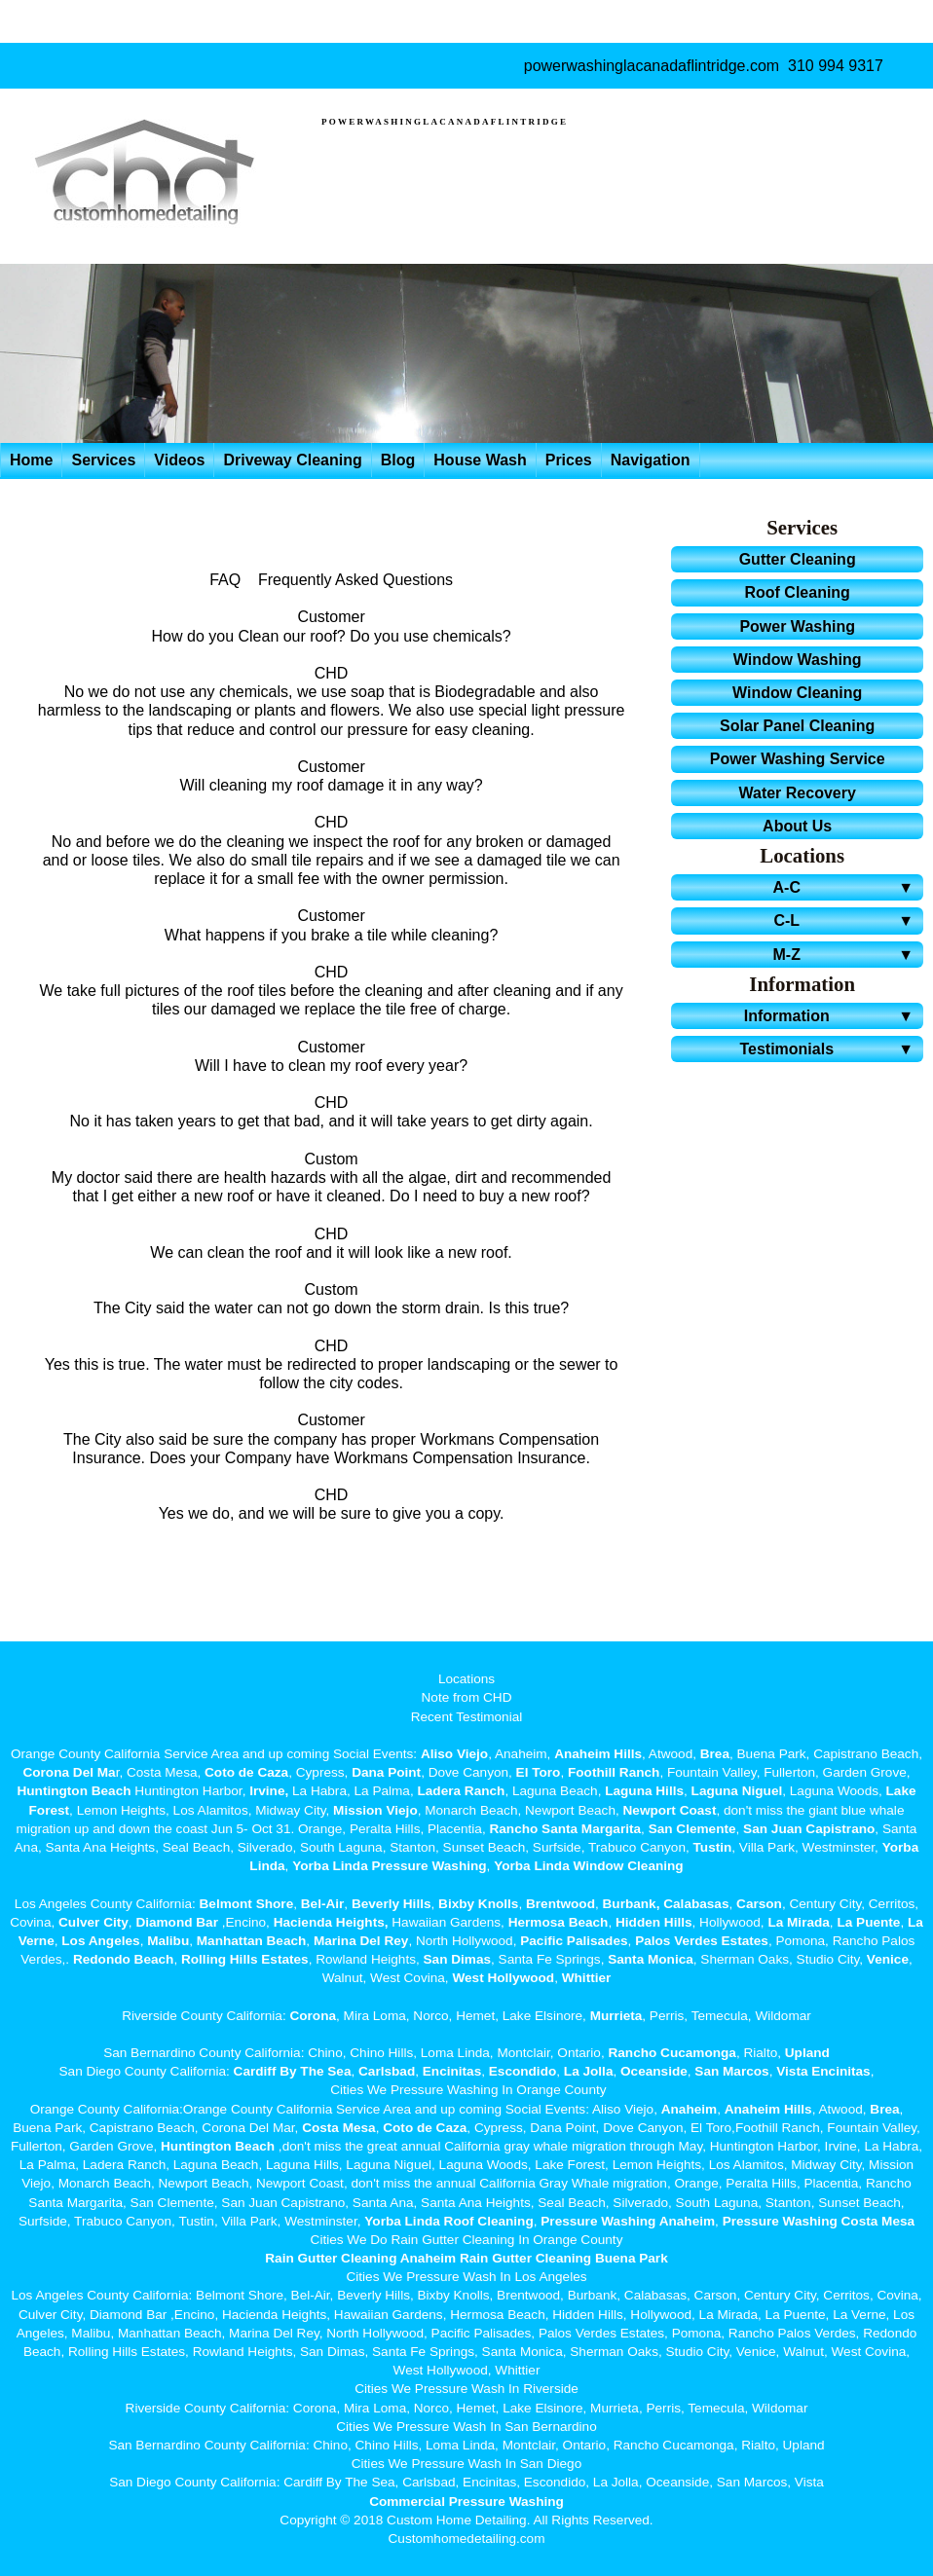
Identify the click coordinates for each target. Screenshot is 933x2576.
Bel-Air (323, 1903)
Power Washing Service (797, 759)
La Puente (868, 1922)
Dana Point (386, 1772)
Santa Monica (650, 1959)
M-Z (846, 954)
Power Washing (797, 626)
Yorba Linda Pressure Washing (389, 1865)
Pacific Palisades (573, 1940)
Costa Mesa (339, 2127)
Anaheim (689, 2109)
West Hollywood (503, 1977)
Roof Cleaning (796, 592)
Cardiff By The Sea (293, 2071)
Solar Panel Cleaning (797, 726)
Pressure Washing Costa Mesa (818, 2221)
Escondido (520, 2071)
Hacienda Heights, (331, 1922)
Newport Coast (670, 1810)
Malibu (168, 1940)
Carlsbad (386, 2071)
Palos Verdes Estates (701, 1940)
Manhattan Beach (252, 1940)
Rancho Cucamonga (671, 2052)
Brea (714, 1754)
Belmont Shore (247, 1903)
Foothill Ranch (613, 1772)
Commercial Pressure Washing (466, 2501)
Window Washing (797, 659)
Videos (179, 460)
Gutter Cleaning (797, 559)
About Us (797, 826)
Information (831, 1016)
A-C (846, 887)
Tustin (711, 1847)
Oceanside (654, 2071)
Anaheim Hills (598, 1754)
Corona (312, 2015)
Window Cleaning (797, 692)
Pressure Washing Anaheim (628, 2221)
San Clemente (692, 1829)
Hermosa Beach (558, 1922)
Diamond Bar (176, 1922)
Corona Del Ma (68, 1772)
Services (103, 460)
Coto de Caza (246, 1772)
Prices (568, 460)
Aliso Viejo (454, 1754)
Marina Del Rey (361, 1940)
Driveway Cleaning (292, 460)
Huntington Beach (74, 1791)
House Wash (479, 460)
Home (31, 460)
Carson (759, 1903)
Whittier (587, 1977)
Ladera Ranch (460, 1791)
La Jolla (589, 2071)
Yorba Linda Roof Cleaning (448, 2221)
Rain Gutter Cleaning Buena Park (564, 2258)
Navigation (650, 460)
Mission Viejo (375, 1810)
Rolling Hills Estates (245, 1959)
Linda (266, 1865)
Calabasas (695, 1903)
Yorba (900, 1847)
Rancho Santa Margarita (565, 1829)
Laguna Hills (644, 1791)
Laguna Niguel (737, 1791)
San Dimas (458, 1959)
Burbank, (631, 1903)
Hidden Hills (654, 1922)
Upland (807, 2052)
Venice (888, 1959)
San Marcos (731, 2071)
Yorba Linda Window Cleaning (588, 1865)
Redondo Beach (123, 1959)
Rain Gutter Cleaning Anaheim (360, 2258)
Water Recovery (796, 793)
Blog (398, 460)
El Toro (536, 1772)
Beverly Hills (389, 1903)
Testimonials (829, 1049)
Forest (49, 1810)
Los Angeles (100, 1940)
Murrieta (616, 2015)
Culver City (93, 1922)
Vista (791, 2071)
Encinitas (452, 2071)
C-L (846, 920)
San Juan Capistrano (809, 1829)
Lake (899, 1791)
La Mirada (798, 1922)
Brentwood (560, 1903)
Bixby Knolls (478, 1903)
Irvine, (268, 1791)
